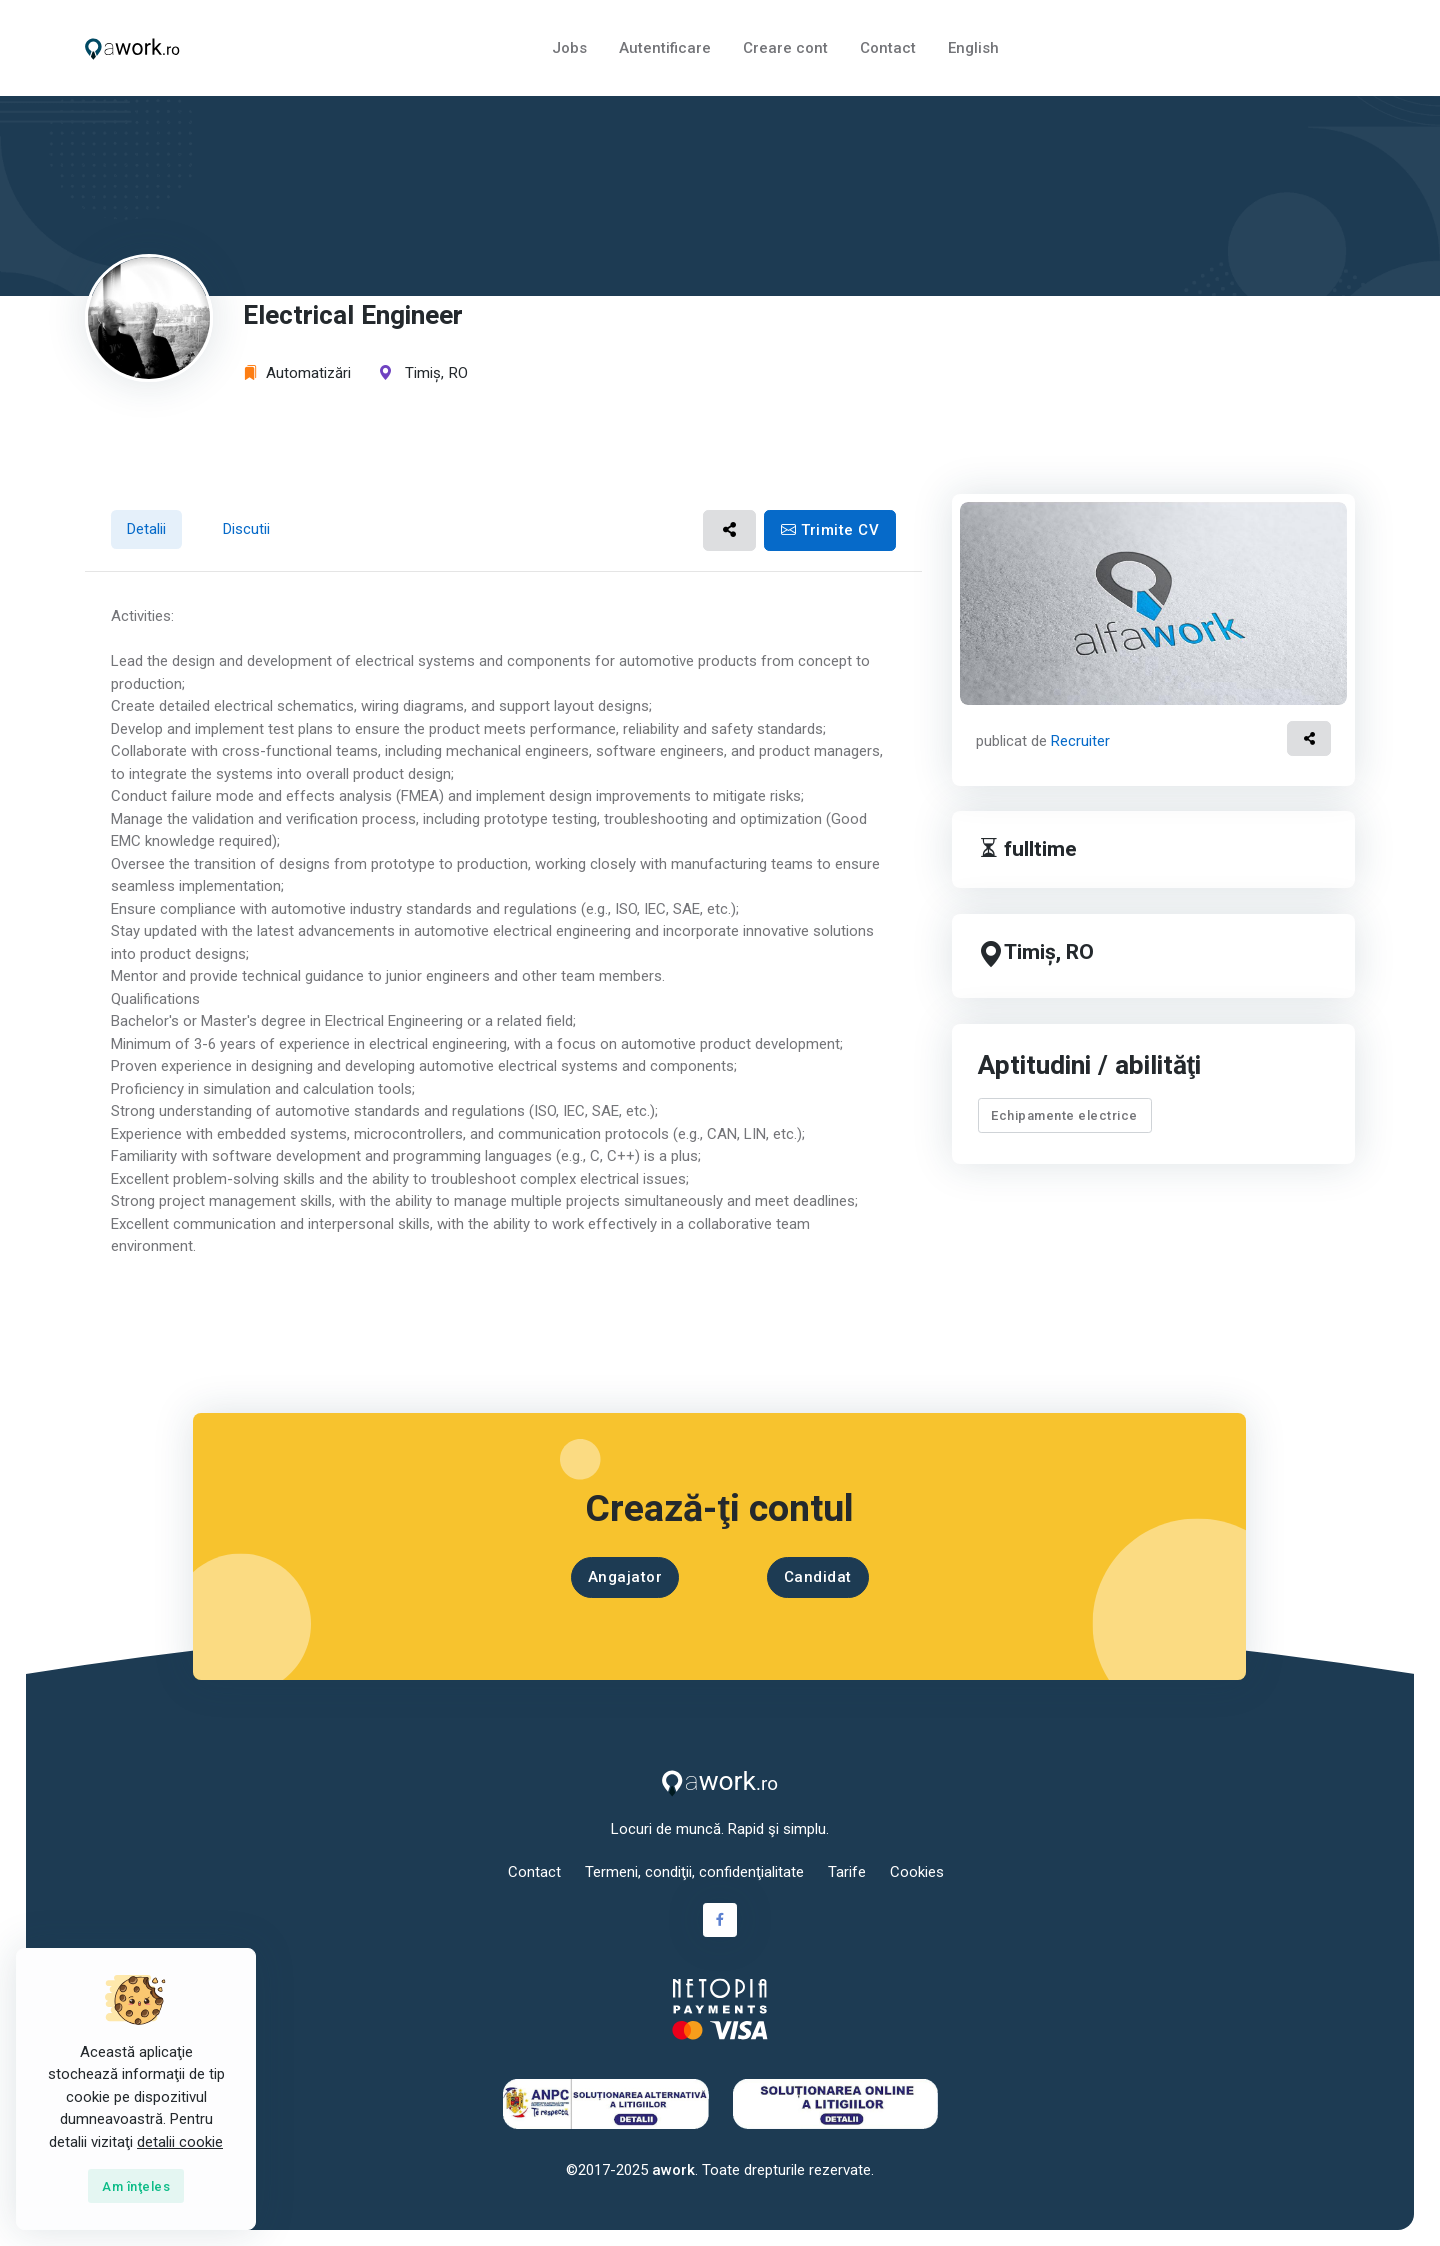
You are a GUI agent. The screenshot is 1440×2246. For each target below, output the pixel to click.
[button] (729, 530)
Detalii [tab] (146, 529)
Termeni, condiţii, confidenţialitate (694, 1872)
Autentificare (665, 48)
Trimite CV (830, 530)
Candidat (818, 1577)
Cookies (917, 1872)
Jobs (569, 48)
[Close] (136, 2186)
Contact (888, 48)
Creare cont (785, 48)
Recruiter (1080, 741)
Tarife (847, 1872)
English (973, 48)
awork (673, 2170)
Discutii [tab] (246, 529)
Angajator (625, 1577)
